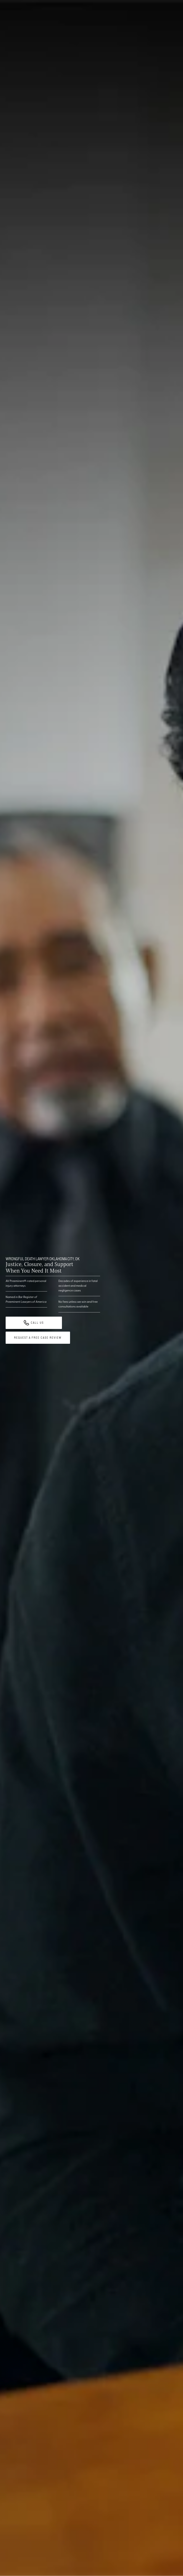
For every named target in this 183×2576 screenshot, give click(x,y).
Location (126, 15)
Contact (146, 15)
